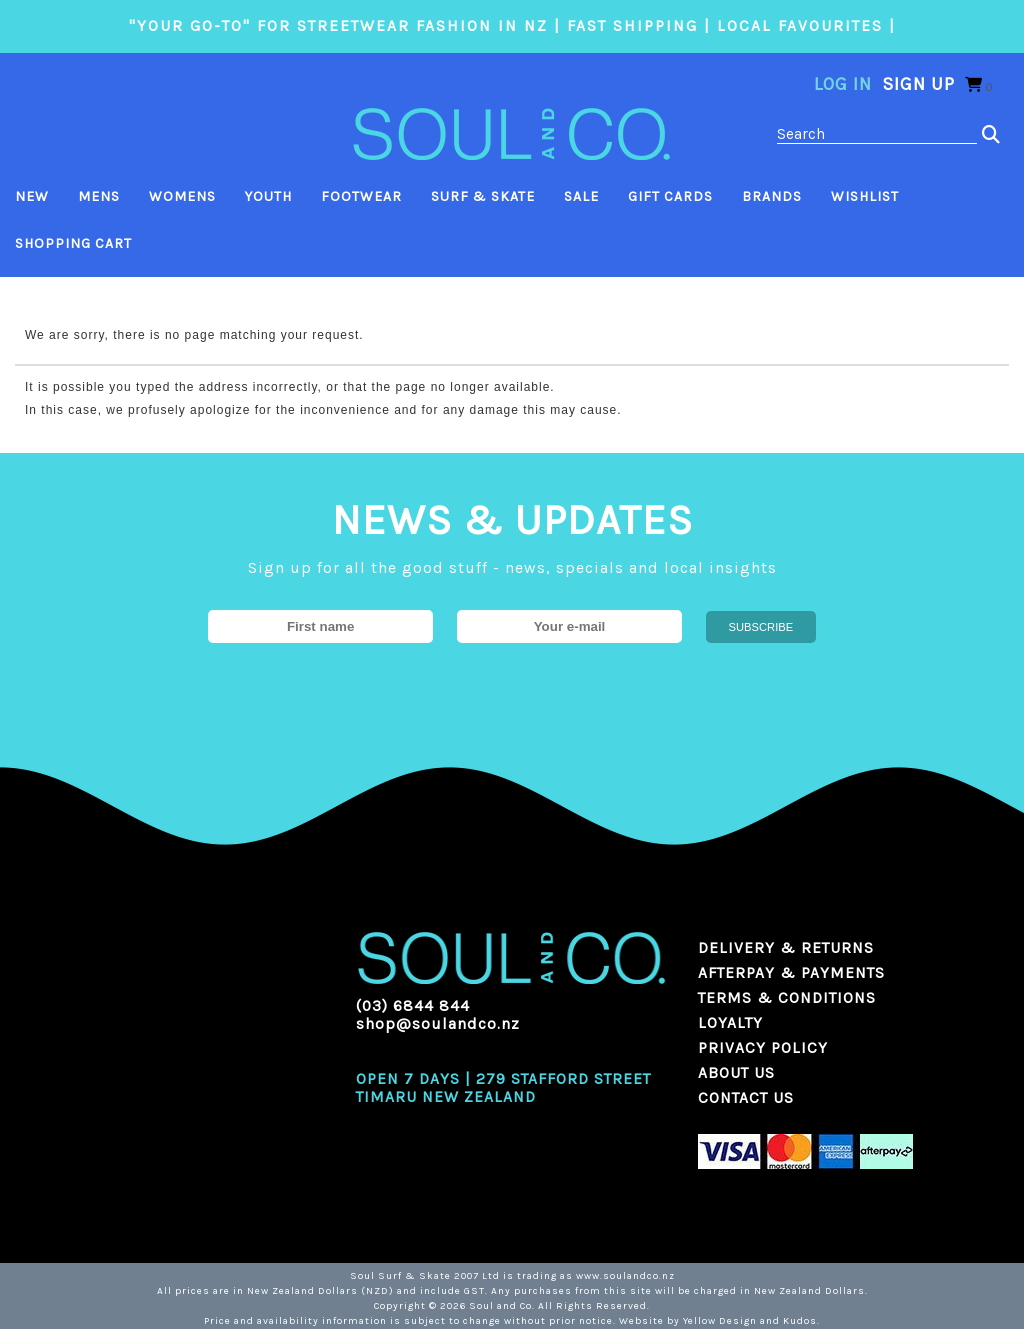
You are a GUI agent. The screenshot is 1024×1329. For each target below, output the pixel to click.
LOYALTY (730, 1023)
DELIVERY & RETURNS (786, 948)
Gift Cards (670, 196)
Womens (182, 196)
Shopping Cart (73, 243)
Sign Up (918, 84)
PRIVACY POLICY (763, 1048)
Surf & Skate (483, 196)
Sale (581, 196)
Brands (772, 196)
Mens (99, 196)
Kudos (800, 1321)
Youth (268, 196)
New (32, 196)
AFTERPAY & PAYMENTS (791, 973)
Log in (843, 84)
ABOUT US (736, 1073)
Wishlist (865, 196)
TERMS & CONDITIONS (787, 998)
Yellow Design (720, 1321)
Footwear (361, 196)
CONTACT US (746, 1098)
